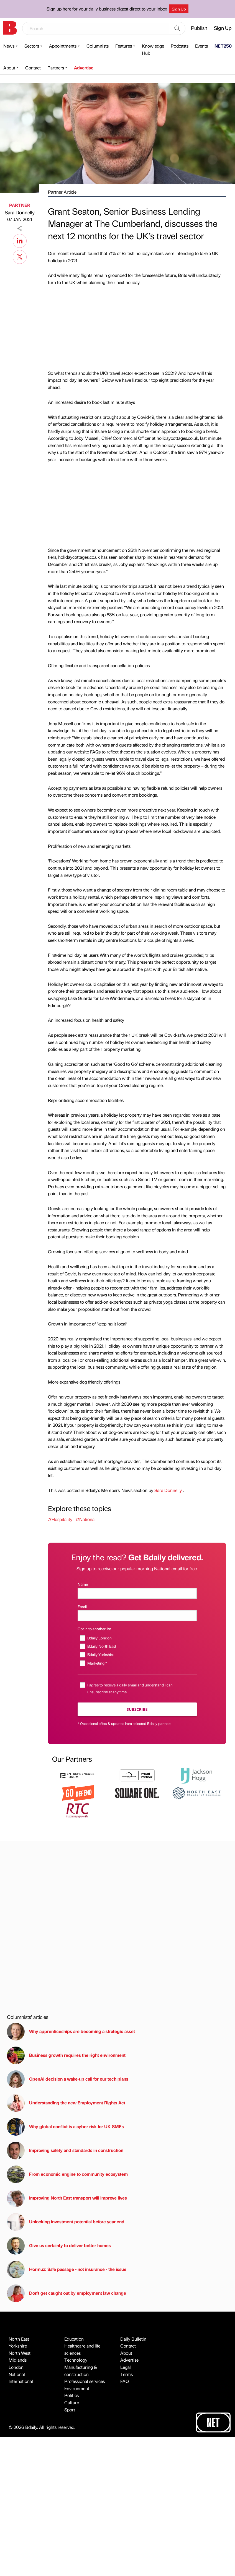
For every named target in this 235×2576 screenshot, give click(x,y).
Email (82, 1606)
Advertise (83, 68)
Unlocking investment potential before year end (65, 2222)
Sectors (31, 46)
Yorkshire (18, 2346)
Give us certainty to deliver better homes (59, 2246)
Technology (75, 2360)
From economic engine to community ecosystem (67, 2174)
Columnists (97, 46)
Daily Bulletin (133, 2339)
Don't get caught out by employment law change (66, 2293)
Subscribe (137, 1709)
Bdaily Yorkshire (100, 1654)
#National (86, 1519)
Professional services (84, 2381)
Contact (33, 68)
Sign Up (179, 9)
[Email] (137, 1615)
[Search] (177, 28)
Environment (76, 2388)
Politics (71, 2395)
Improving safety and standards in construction (65, 2150)
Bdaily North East (101, 1646)
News (8, 46)
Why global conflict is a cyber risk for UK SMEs (65, 2127)
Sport (69, 2410)
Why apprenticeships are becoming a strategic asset (71, 2031)
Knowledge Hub (153, 49)
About (9, 68)
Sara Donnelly (20, 212)
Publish (199, 28)
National (17, 2374)
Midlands (18, 2360)
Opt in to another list (94, 1628)
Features (123, 46)
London (16, 2367)
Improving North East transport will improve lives (67, 2198)
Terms (126, 2374)
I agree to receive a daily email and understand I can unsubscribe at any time (130, 1688)
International (21, 2381)
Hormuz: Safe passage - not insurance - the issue (66, 2269)
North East (19, 2339)
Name (83, 1584)
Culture (71, 2402)
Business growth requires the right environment (66, 2055)
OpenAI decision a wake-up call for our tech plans (67, 2079)
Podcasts (179, 46)
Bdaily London (99, 1637)
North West (19, 2353)
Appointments (62, 46)
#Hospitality (60, 1519)
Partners (55, 68)
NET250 (223, 46)
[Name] (137, 1593)
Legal (125, 2367)
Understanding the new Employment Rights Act (66, 2103)
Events (201, 46)
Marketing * (97, 1662)
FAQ (124, 2381)
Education (74, 2339)
